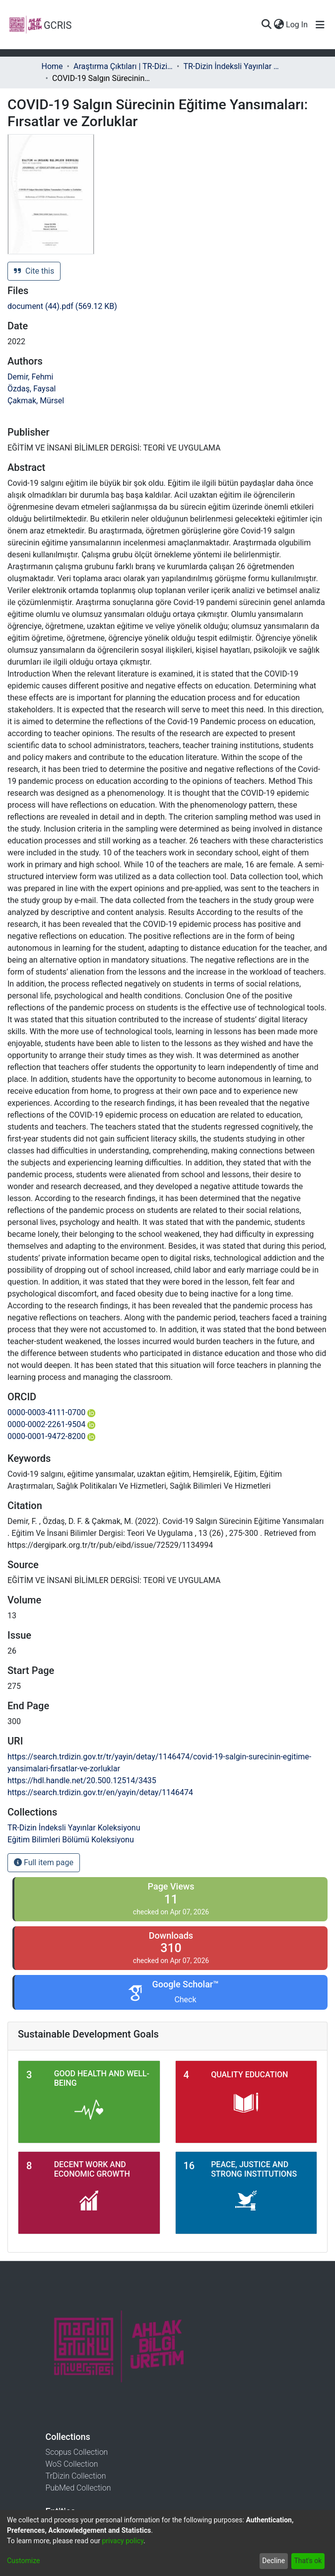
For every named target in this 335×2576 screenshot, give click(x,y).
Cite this (34, 271)
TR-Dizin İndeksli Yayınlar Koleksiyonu (232, 66)
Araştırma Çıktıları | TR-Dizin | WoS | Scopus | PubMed (123, 66)
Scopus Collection (77, 2452)
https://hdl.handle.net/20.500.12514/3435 (81, 1780)
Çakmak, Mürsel (35, 400)
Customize (23, 2561)
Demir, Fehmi (30, 376)
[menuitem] (278, 25)
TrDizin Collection (76, 2476)
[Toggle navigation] (320, 24)
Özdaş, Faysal (31, 388)
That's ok (308, 2561)
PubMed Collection (78, 2488)
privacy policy (122, 2541)
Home (52, 66)
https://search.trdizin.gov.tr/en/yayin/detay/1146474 (100, 1792)
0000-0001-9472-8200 (51, 1436)
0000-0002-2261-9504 (51, 1424)
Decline (273, 2561)
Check (185, 1999)
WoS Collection (72, 2464)
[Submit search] (266, 25)
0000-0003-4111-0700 (51, 1412)
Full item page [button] (43, 1862)
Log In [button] (297, 24)
